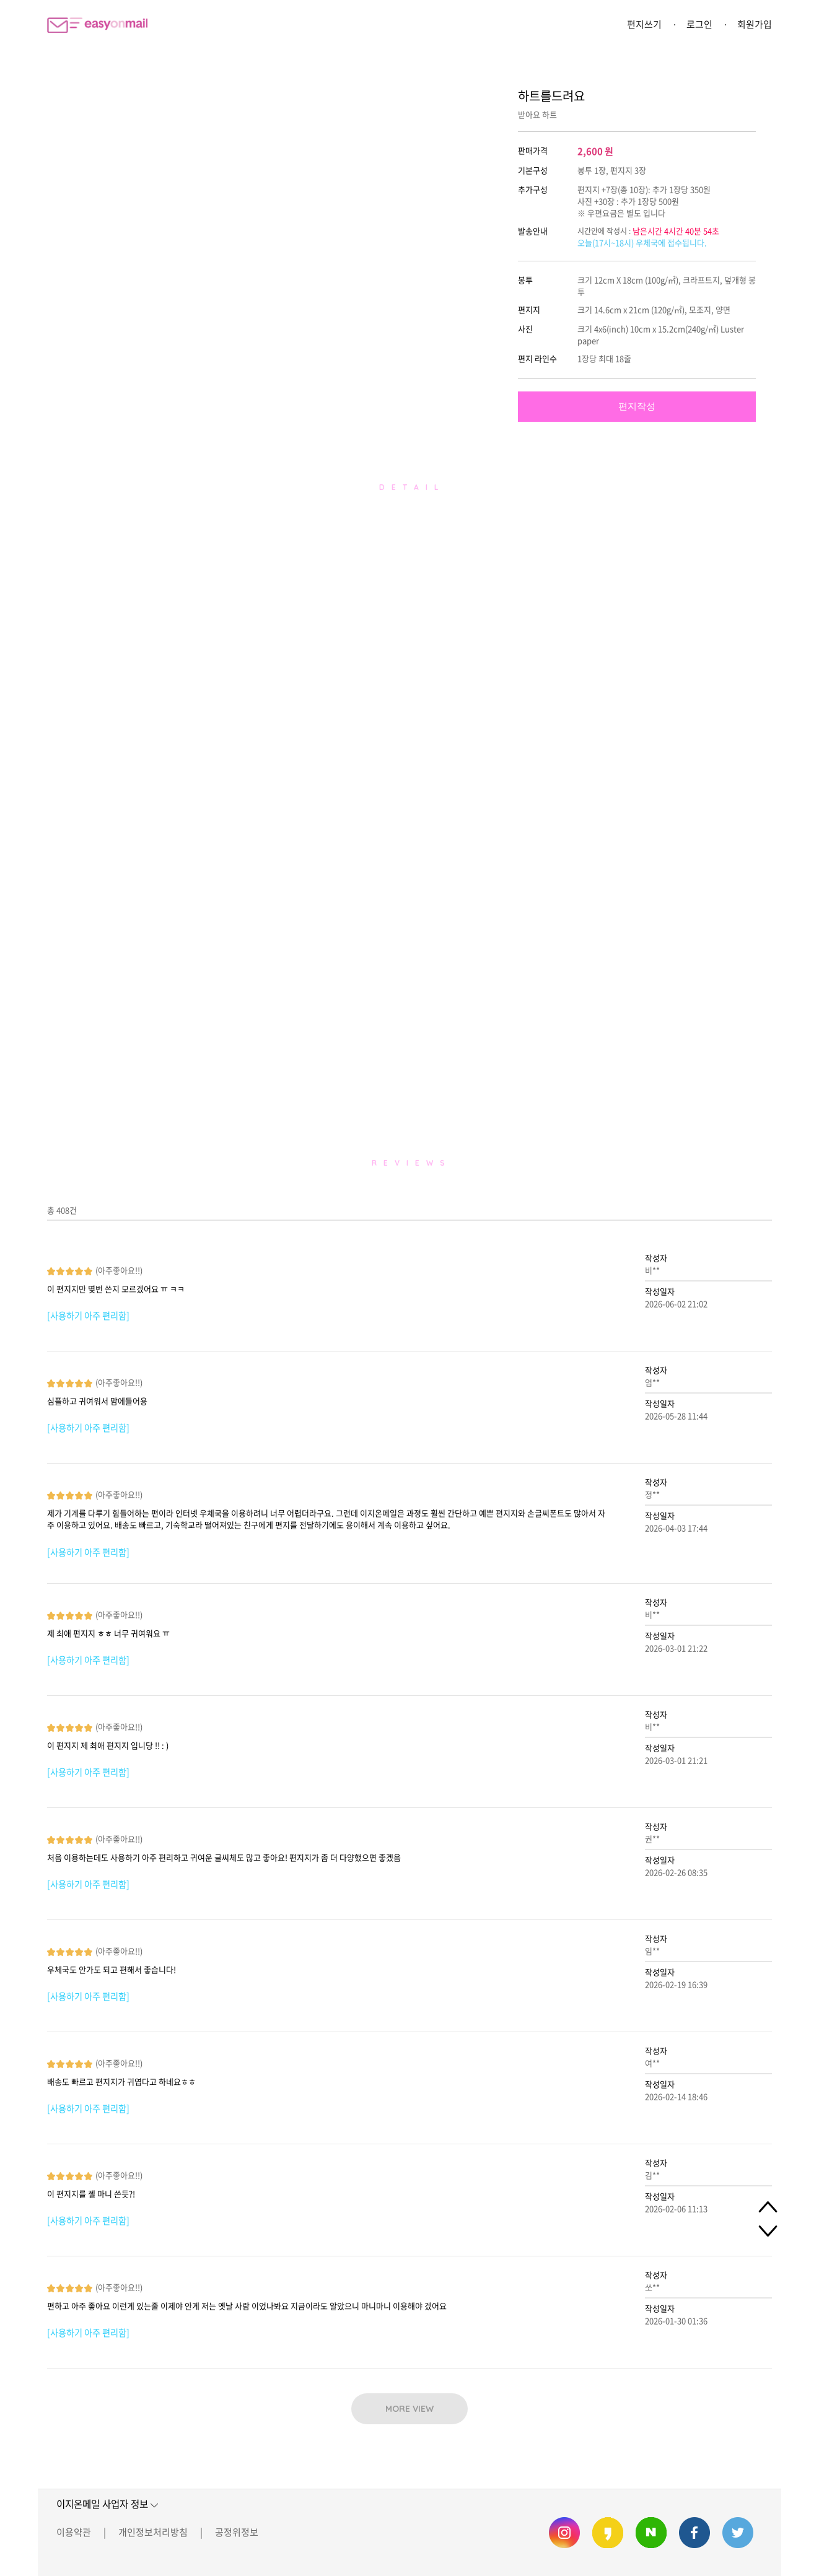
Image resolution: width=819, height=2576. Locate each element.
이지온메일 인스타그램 (564, 2532)
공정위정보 (236, 2532)
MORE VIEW (409, 2408)
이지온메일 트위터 (737, 2532)
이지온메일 (97, 25)
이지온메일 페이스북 (694, 2532)
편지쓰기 (644, 24)
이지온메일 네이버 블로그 (651, 2532)
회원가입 (754, 24)
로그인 (699, 24)
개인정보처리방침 (153, 2532)
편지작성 (636, 406)
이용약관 (73, 2532)
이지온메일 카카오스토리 (607, 2532)
